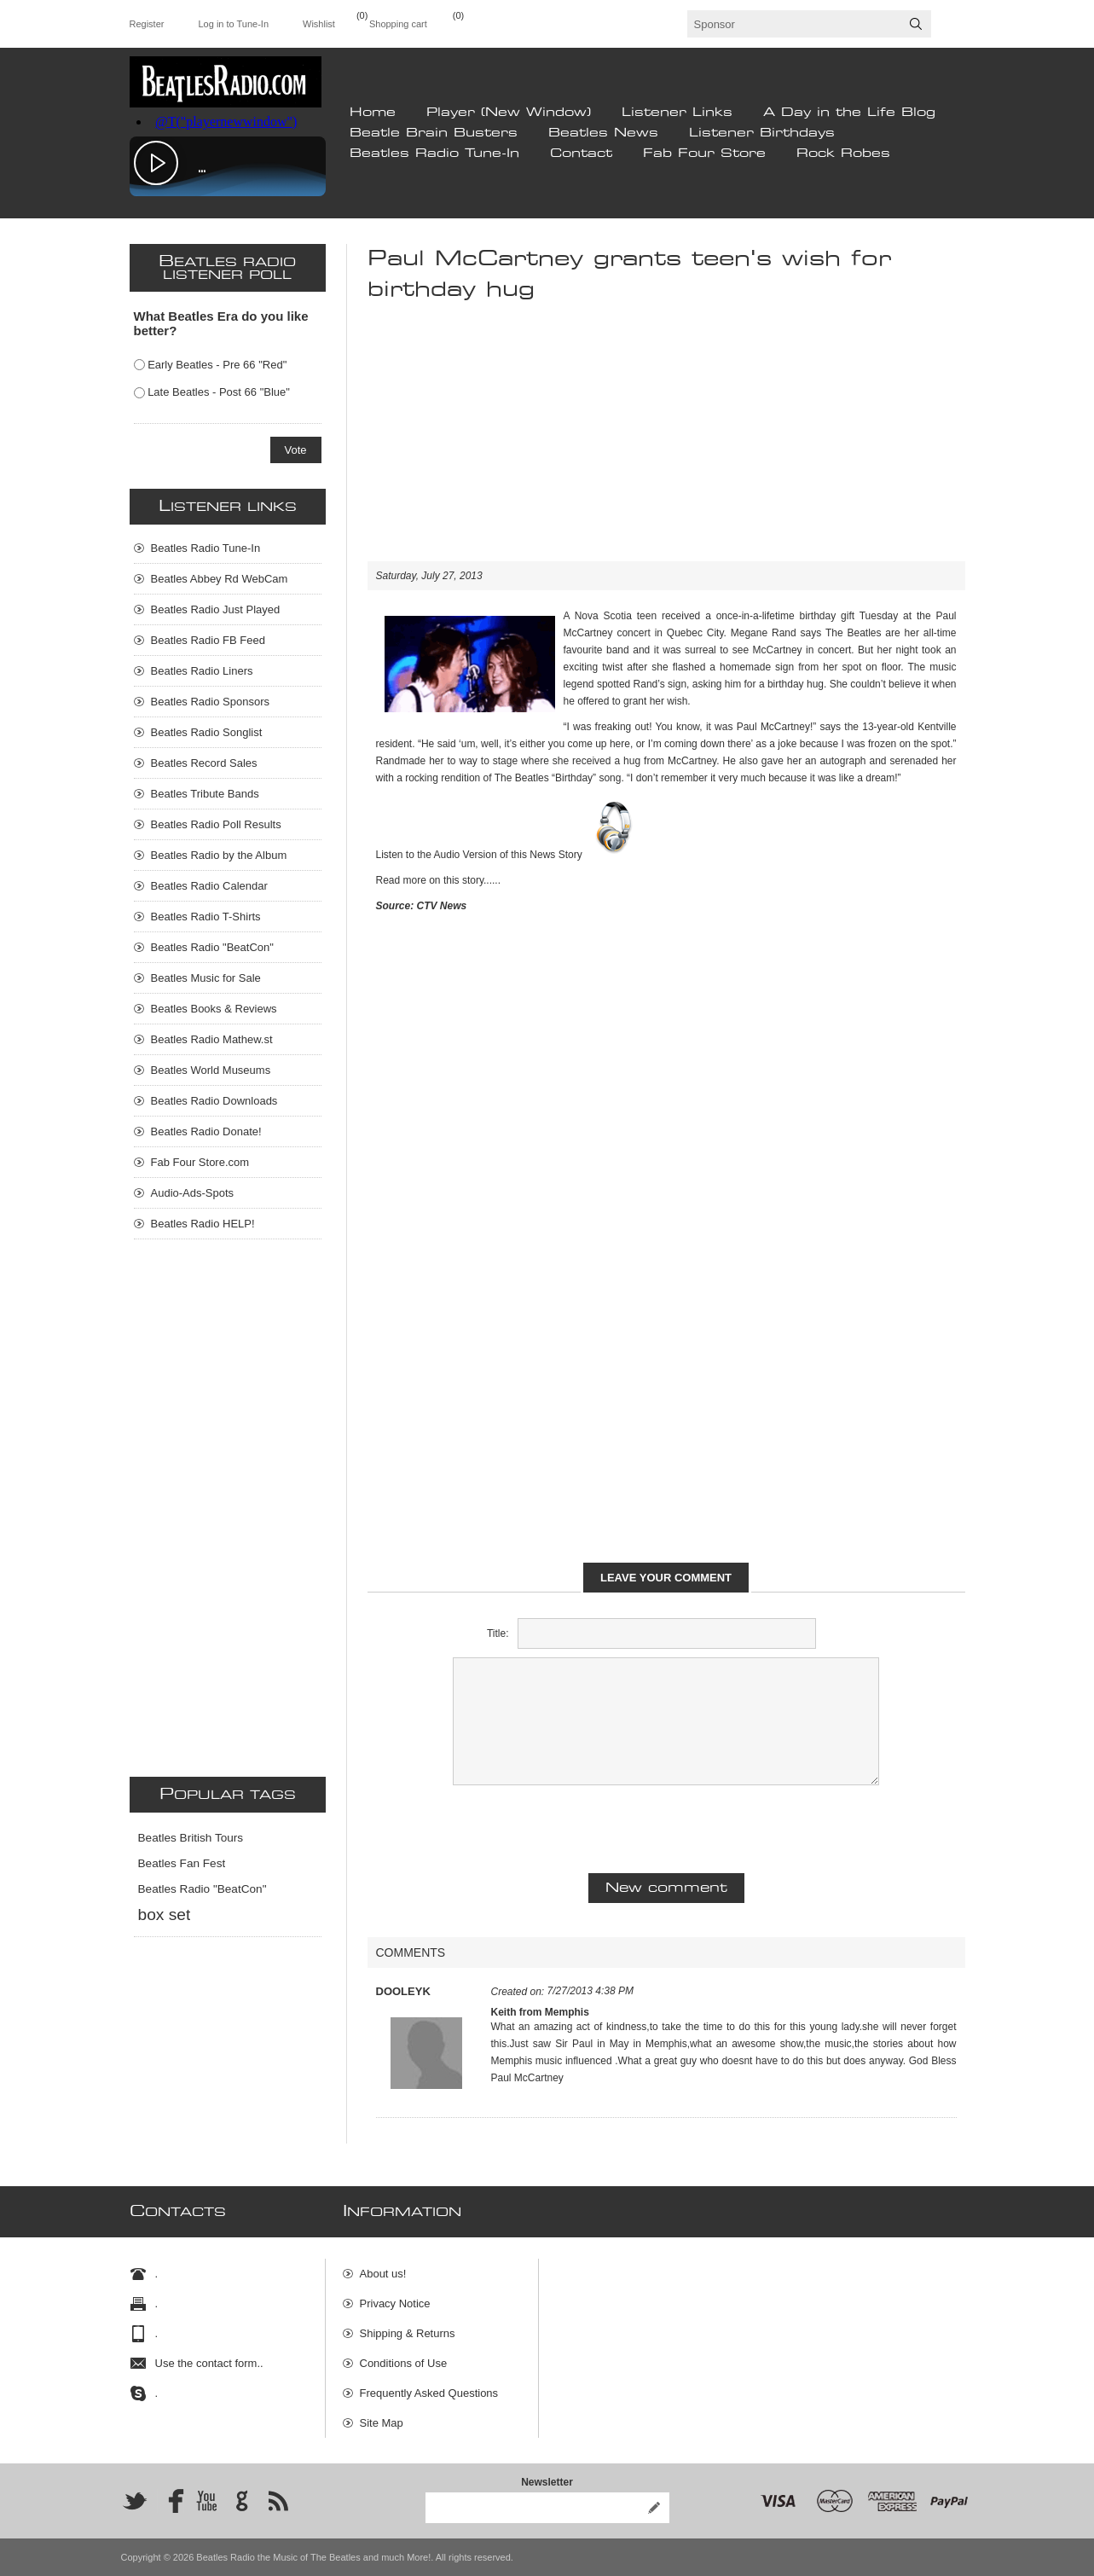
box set (164, 1914)
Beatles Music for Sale (206, 978)
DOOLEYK (403, 1991)
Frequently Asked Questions (429, 2393)
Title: (498, 1633)
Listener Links (677, 113)
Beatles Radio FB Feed (208, 640)
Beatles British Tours (191, 1837)
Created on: (518, 1992)
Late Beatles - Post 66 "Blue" (219, 392)
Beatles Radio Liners (202, 670)
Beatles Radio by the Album (219, 855)
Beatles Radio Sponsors (210, 701)
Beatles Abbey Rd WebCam (219, 578)
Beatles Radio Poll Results (216, 824)
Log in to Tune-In (233, 24)
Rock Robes (843, 154)
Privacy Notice (395, 2303)
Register (147, 24)
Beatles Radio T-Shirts (206, 916)
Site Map (381, 2422)
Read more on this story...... (438, 880)
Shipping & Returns (407, 2333)
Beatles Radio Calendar (209, 885)
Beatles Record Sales (204, 763)
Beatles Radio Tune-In (434, 154)
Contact (581, 154)
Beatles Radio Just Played (216, 609)
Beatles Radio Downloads (214, 1100)
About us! (383, 2273)
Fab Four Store (704, 154)
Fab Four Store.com (200, 1162)
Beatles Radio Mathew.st (212, 1039)
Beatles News (603, 133)
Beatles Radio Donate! (206, 1131)
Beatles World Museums (211, 1070)
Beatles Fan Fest (182, 1863)
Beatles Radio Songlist (207, 732)
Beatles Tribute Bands (205, 793)
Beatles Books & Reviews (214, 1008)
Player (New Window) (508, 113)
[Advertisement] (666, 441)
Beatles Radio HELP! (203, 1223)
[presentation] (666, 1827)
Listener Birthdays (762, 133)
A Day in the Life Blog (849, 113)
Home (373, 113)
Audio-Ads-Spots (192, 1192)
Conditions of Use (404, 2363)
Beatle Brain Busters (434, 133)
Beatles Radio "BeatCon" (212, 947)
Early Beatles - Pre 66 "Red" (217, 364)
